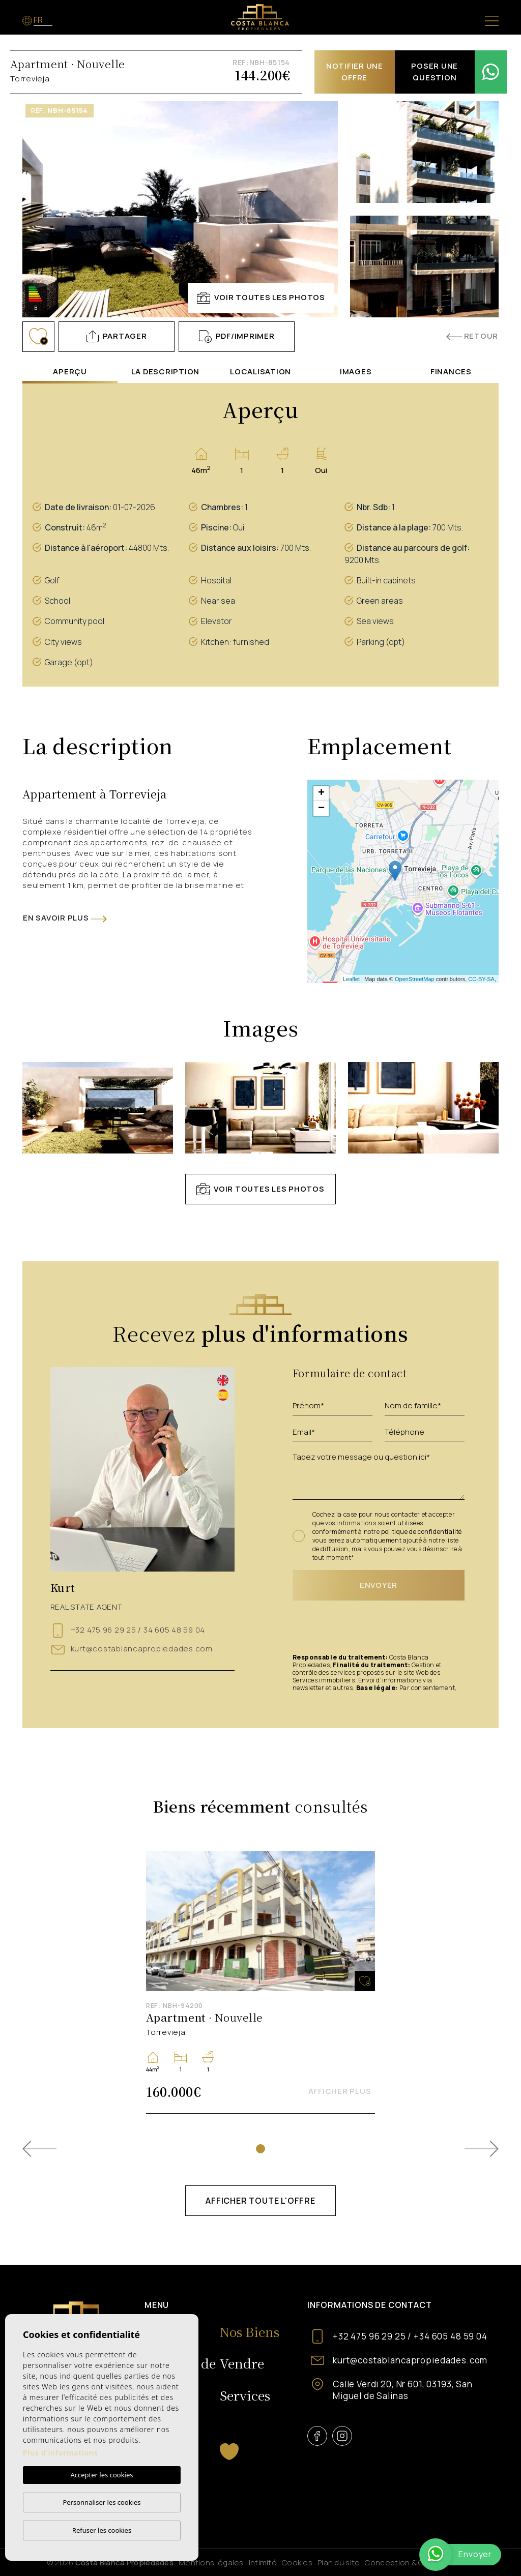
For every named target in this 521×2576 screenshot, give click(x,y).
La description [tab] (165, 371)
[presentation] (349, 1628)
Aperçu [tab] (70, 371)
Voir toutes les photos (261, 298)
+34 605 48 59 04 (450, 2336)
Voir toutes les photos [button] (260, 1189)
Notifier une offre (354, 72)
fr (39, 19)
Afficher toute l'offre (260, 2200)
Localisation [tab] (260, 371)
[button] (117, 336)
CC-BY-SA (481, 979)
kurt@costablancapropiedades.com (142, 1648)
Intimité (263, 2562)
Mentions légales (211, 2562)
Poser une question (434, 72)
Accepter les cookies (101, 2475)
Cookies (297, 2562)
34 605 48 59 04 (173, 1629)
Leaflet (351, 979)
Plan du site (338, 2562)
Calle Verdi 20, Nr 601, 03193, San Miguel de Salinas (403, 2390)
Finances (451, 371)
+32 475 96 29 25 (104, 1629)
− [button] (321, 808)
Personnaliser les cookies (101, 2502)
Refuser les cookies (101, 2530)
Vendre (242, 2363)
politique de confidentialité (421, 1531)
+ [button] (321, 793)
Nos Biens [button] (249, 2331)
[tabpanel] (260, 1982)
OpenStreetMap (415, 979)
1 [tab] (260, 2148)
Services (245, 2395)
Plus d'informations (60, 2453)
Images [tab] (356, 371)
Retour (472, 336)
